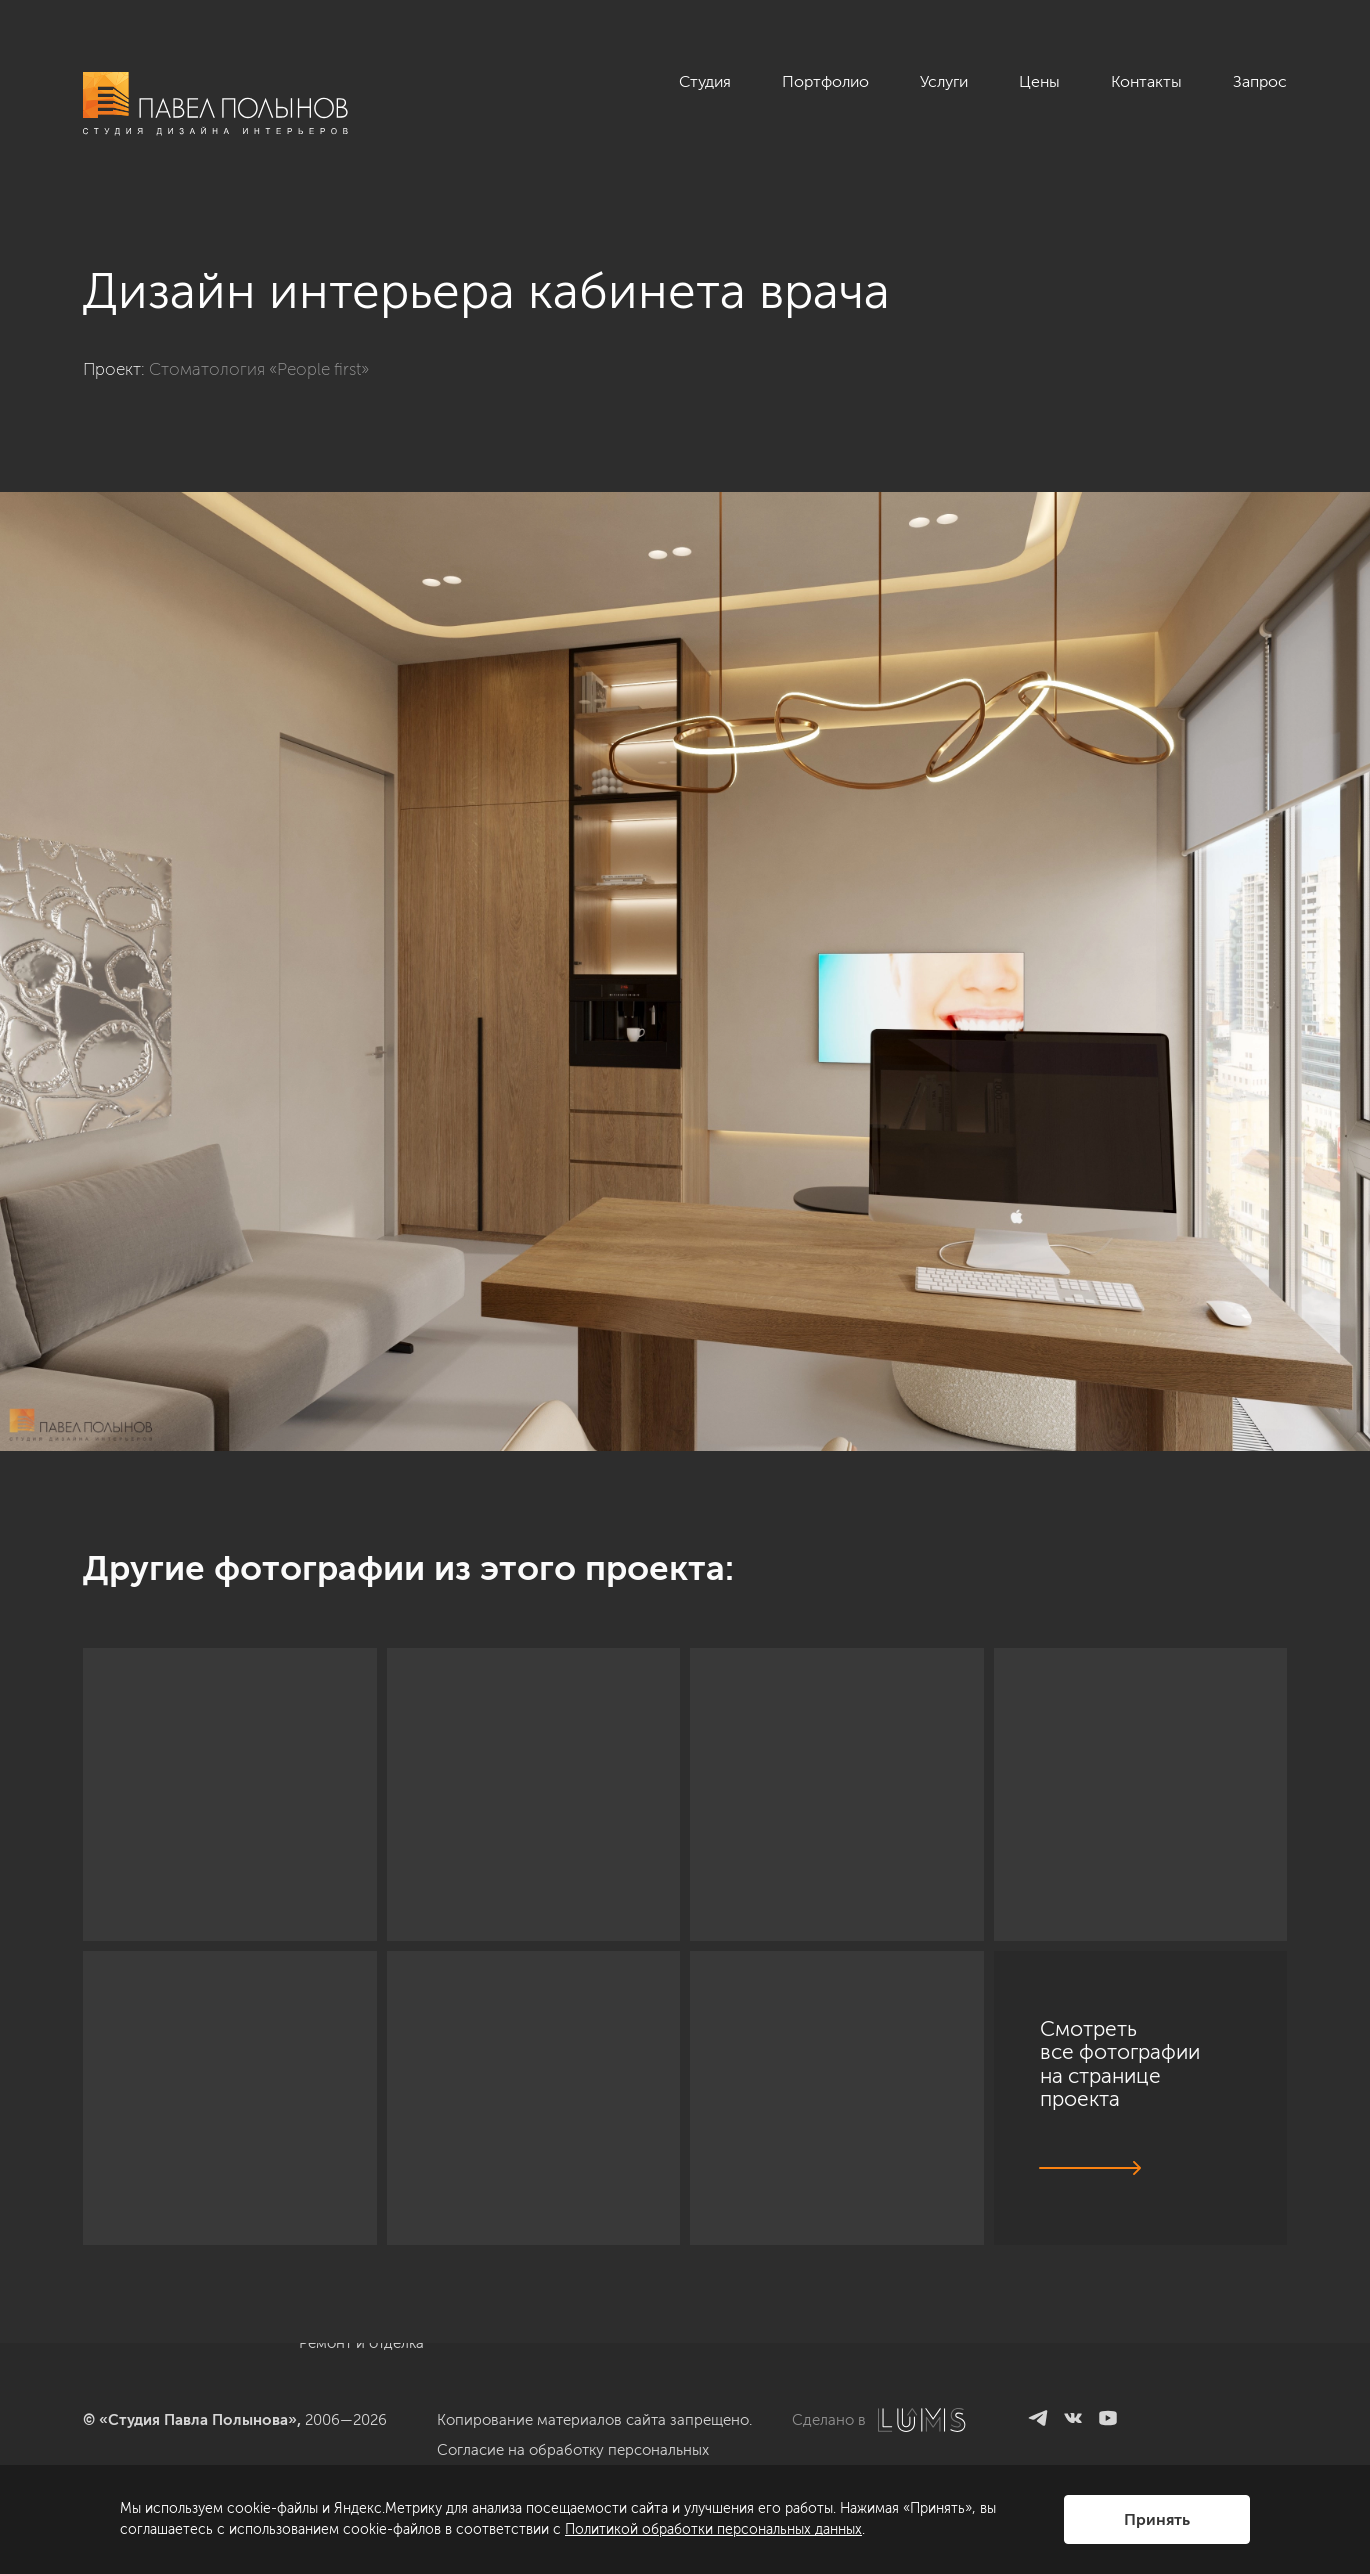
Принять (1157, 2519)
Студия (705, 81)
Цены (1039, 81)
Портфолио (825, 81)
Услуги (944, 81)
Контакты (1146, 81)
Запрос (1260, 81)
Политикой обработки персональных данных (713, 2529)
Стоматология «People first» (259, 369)
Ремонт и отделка (361, 2343)
